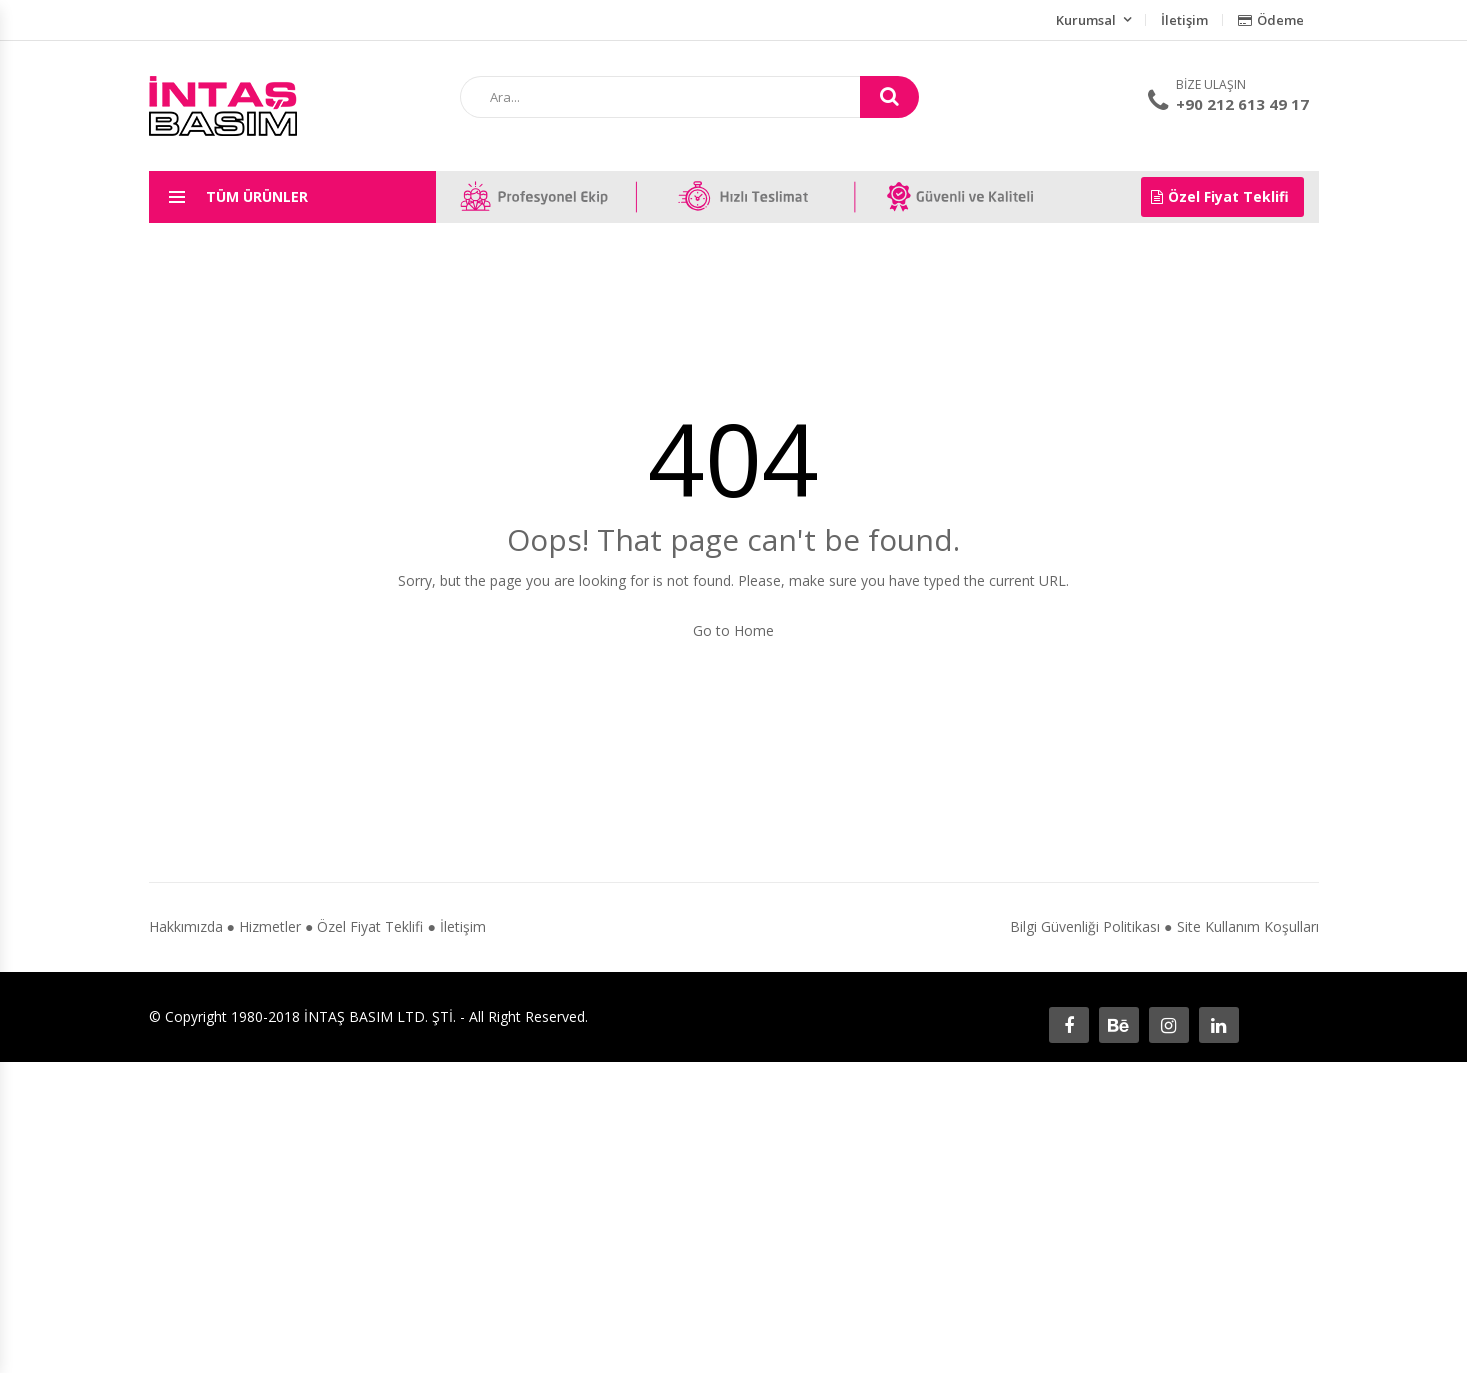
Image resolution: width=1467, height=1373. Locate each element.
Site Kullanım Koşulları (1248, 926)
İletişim (1184, 20)
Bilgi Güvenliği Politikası (1085, 926)
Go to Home (733, 630)
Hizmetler (270, 926)
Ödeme (1271, 20)
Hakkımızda (186, 926)
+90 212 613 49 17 (1242, 104)
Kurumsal (1086, 20)
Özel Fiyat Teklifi (1220, 196)
